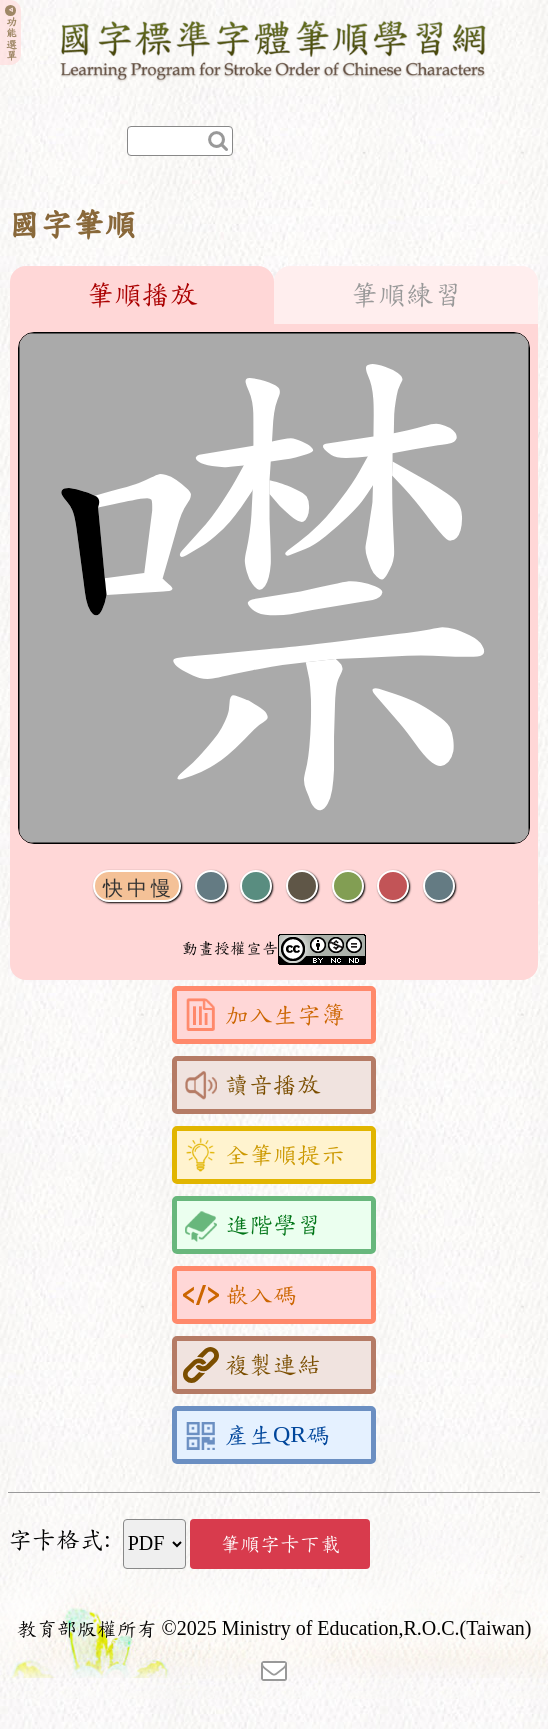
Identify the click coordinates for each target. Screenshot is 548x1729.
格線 (393, 886)
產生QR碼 (256, 1435)
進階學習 (252, 1225)
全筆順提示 (264, 1155)
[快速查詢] (180, 141)
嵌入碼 (240, 1295)
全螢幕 (439, 886)
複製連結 (252, 1365)
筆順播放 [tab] (142, 295)
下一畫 (302, 886)
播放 (256, 886)
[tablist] (274, 295)
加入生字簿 (264, 1015)
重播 (348, 886)
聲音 (211, 886)
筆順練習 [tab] (406, 295)
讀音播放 (252, 1085)
